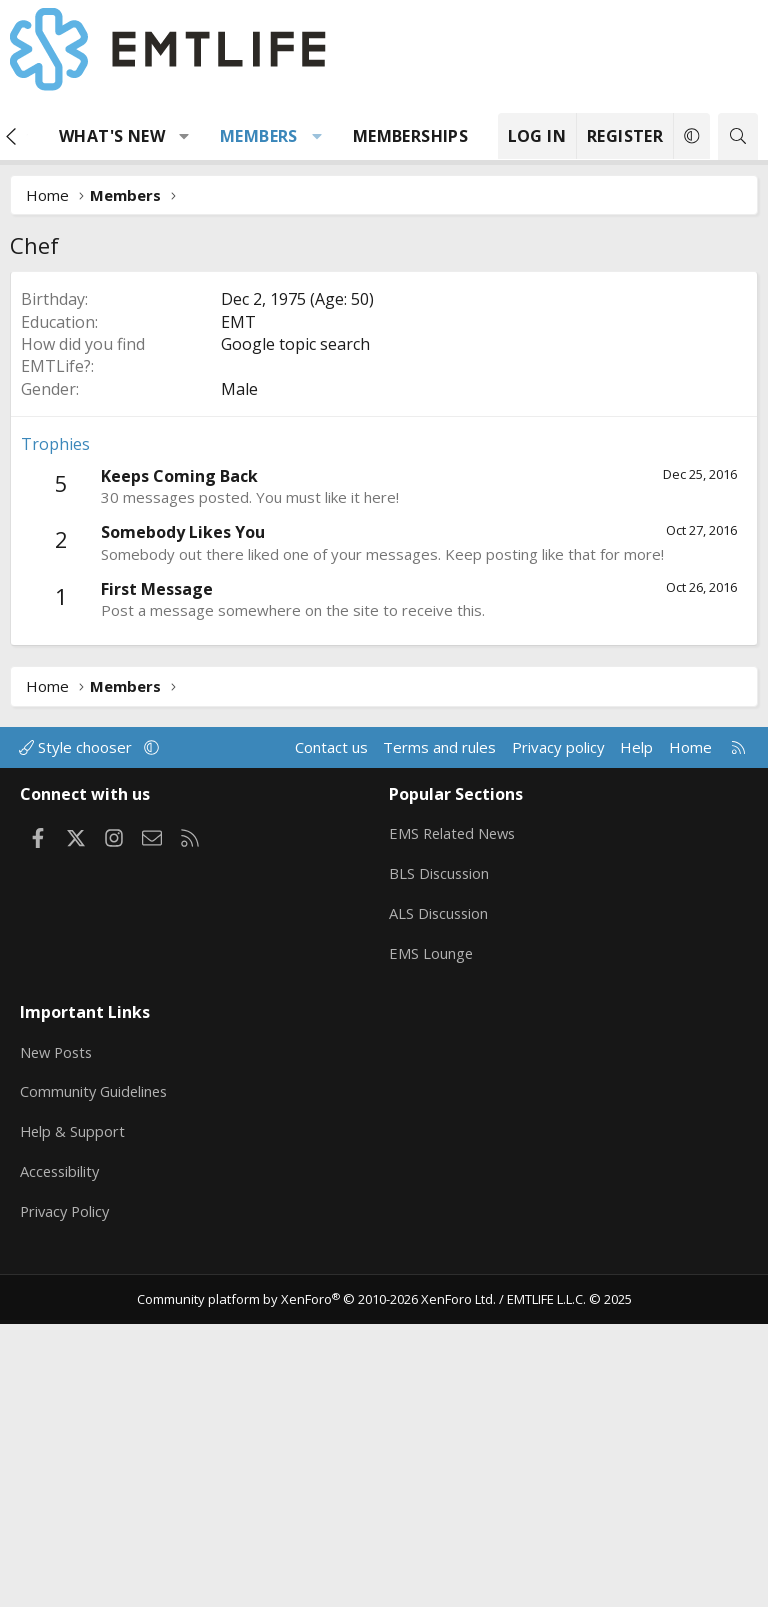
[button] (184, 136)
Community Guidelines (96, 1380)
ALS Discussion (440, 1209)
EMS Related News (455, 1131)
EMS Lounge (431, 1248)
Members (259, 136)
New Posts (58, 1341)
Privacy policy (558, 1047)
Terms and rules (439, 1047)
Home (690, 1047)
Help (636, 1047)
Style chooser (77, 1047)
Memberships (410, 136)
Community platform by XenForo (316, 1583)
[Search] (738, 136)
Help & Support (73, 1419)
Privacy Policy (67, 1497)
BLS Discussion (440, 1170)
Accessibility (61, 1458)
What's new (112, 136)
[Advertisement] (384, 421)
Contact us (331, 1047)
